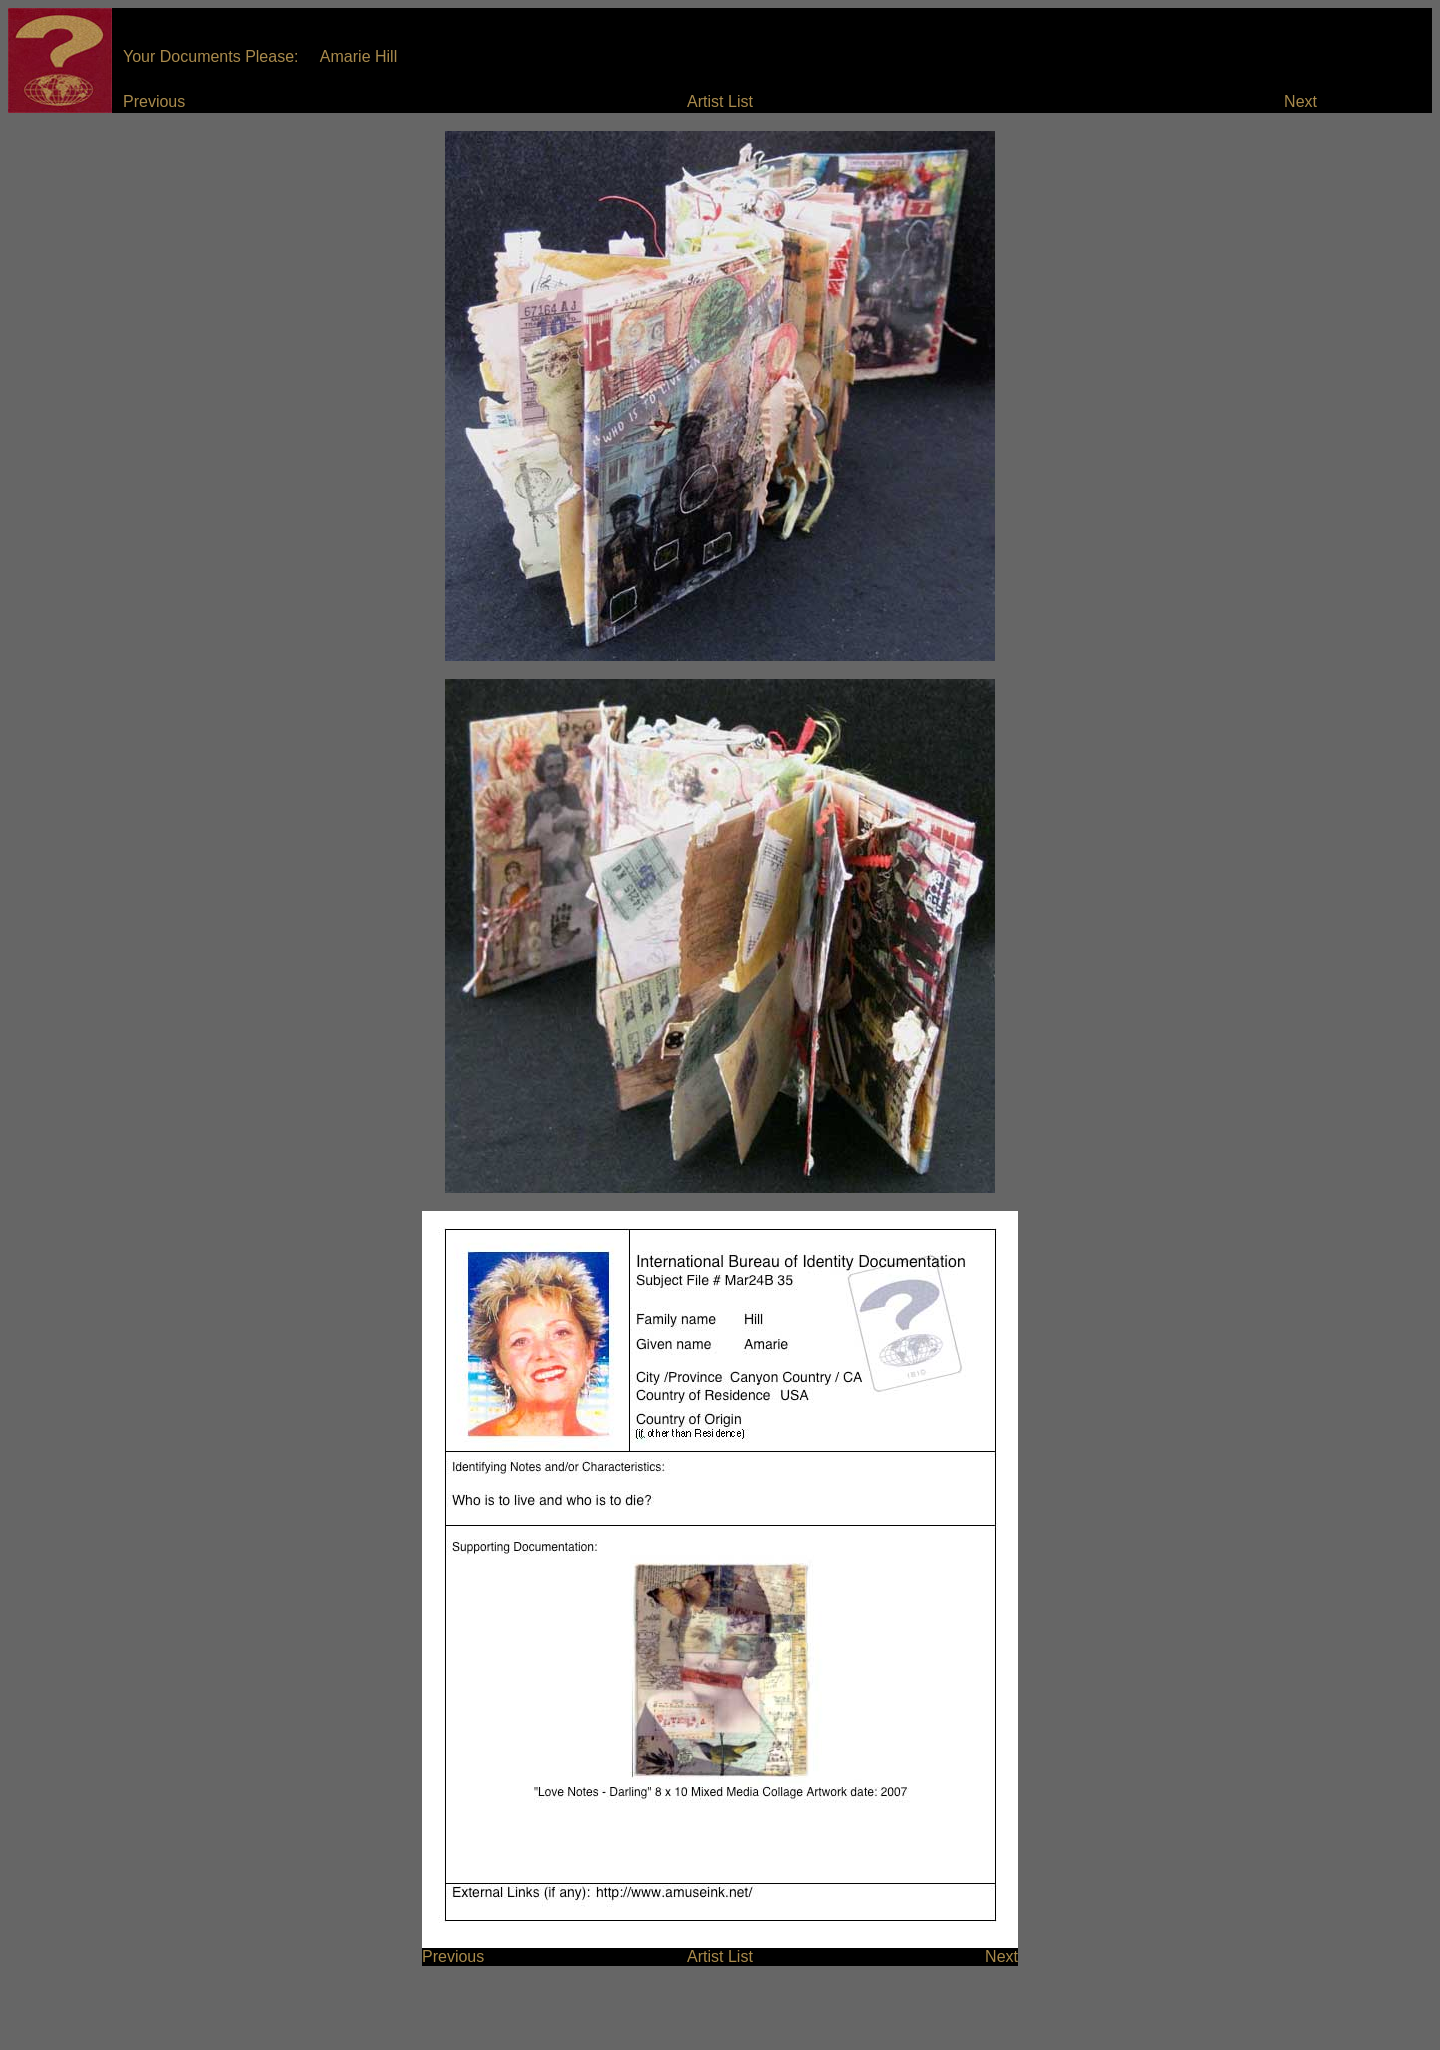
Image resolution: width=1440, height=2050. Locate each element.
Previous (154, 101)
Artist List (720, 101)
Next (1300, 101)
